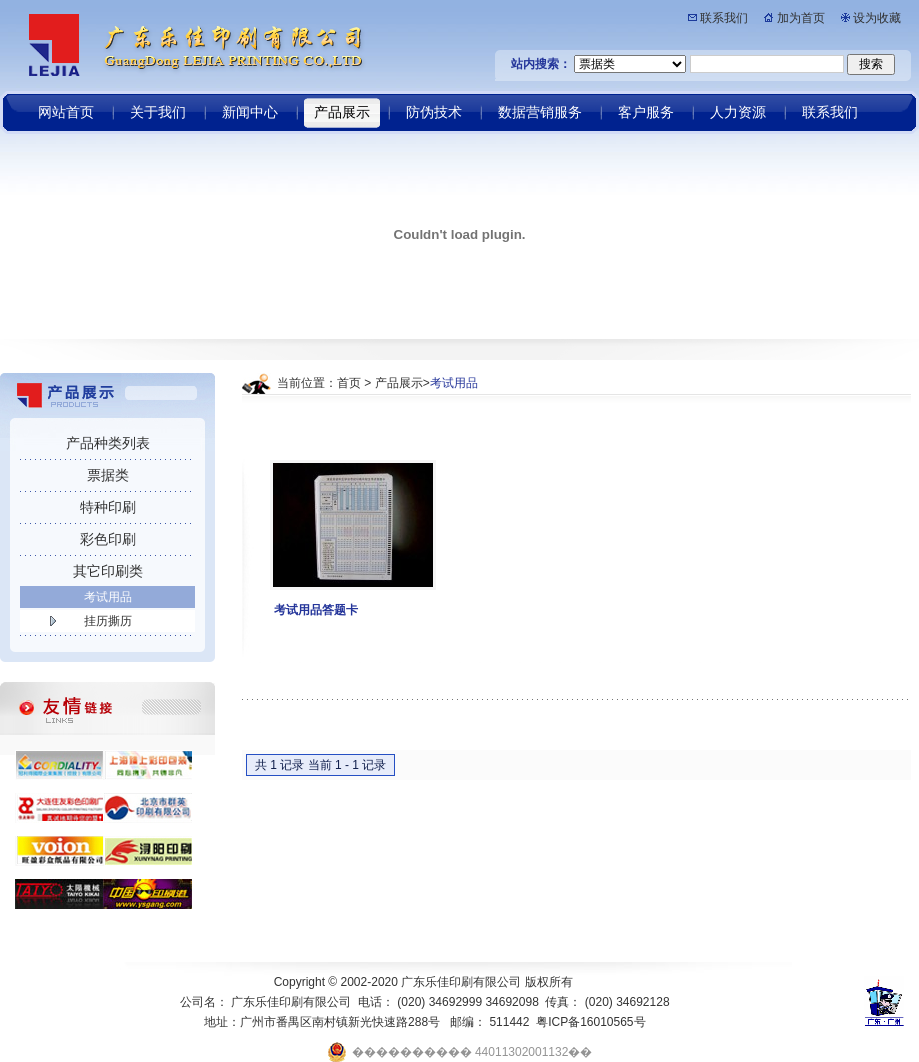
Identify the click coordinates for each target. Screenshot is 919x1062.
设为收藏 (877, 18)
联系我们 (724, 18)
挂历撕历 (108, 621)
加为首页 (801, 18)
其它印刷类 (108, 571)
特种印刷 (108, 507)
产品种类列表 (108, 443)
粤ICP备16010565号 (590, 1022)
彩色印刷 (108, 539)
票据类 (108, 475)
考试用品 (108, 597)
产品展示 (399, 383)
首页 (349, 383)
